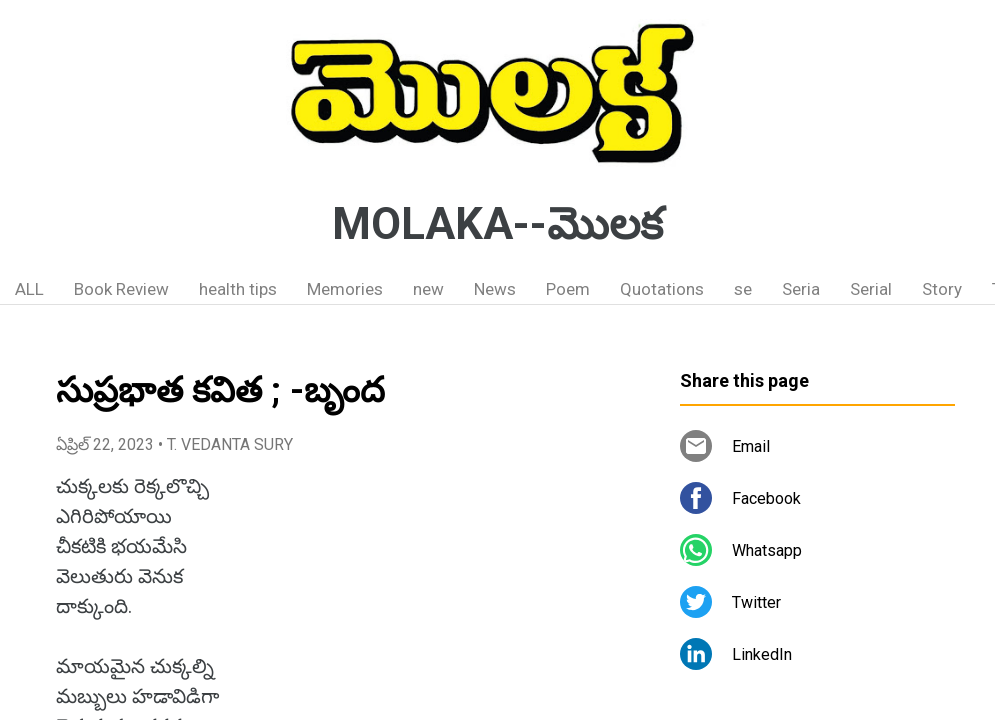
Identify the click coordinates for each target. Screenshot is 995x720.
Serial (871, 289)
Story (942, 289)
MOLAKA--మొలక (497, 224)
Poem (568, 289)
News (495, 289)
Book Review (121, 289)
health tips (238, 289)
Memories (345, 289)
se (743, 289)
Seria (801, 289)
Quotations (662, 289)
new (428, 289)
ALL (29, 289)
